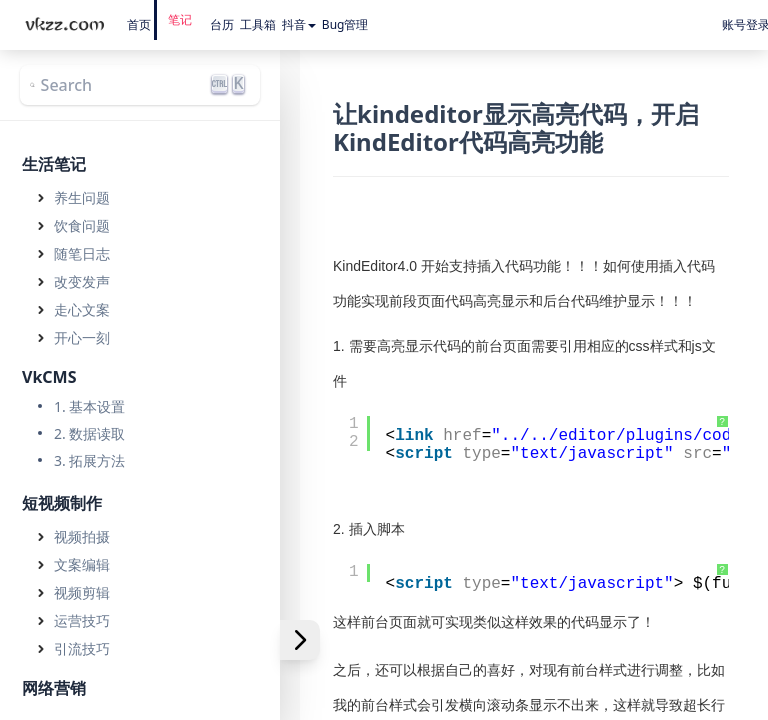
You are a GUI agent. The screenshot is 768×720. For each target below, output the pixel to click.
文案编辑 (82, 564)
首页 (139, 24)
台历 (222, 24)
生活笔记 (54, 164)
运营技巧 (82, 620)
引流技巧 (82, 648)
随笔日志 (82, 253)
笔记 (180, 19)
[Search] (140, 85)
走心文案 (82, 309)
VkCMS (49, 377)
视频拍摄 (82, 536)
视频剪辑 (82, 592)
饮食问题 (82, 225)
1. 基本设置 (89, 406)
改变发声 (82, 281)
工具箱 (258, 24)
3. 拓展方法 (89, 460)
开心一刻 (82, 337)
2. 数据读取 (89, 433)
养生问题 (82, 197)
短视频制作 (62, 503)
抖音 (299, 24)
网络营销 (54, 688)
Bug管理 (345, 24)
